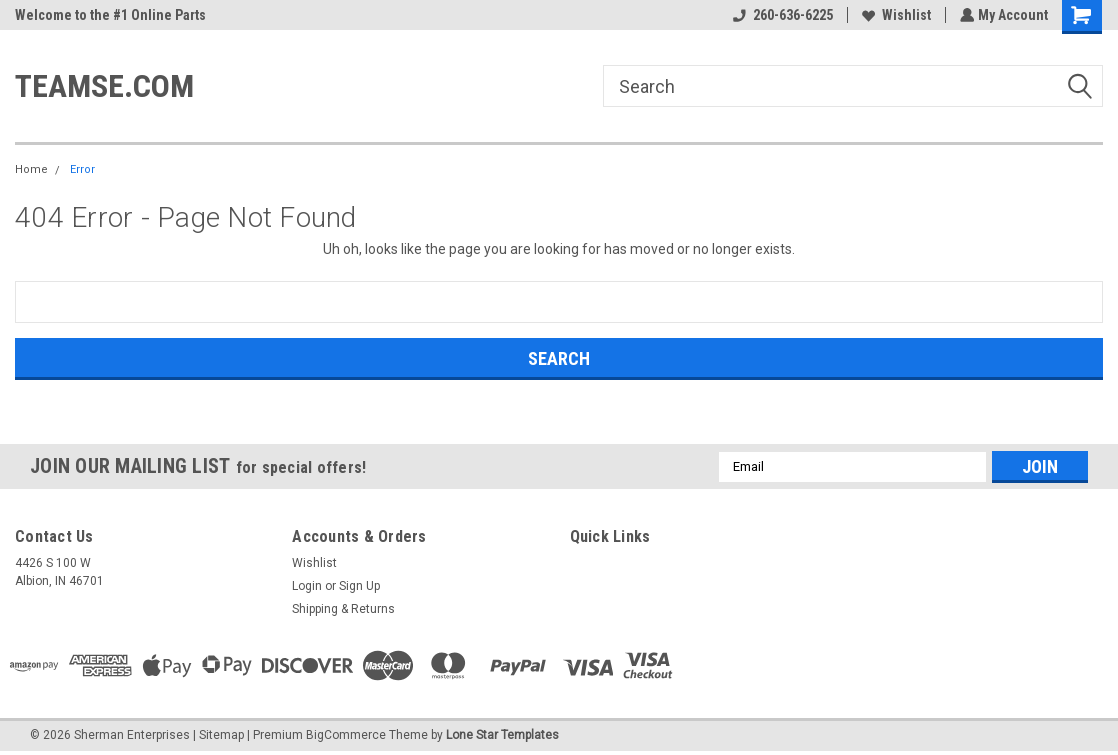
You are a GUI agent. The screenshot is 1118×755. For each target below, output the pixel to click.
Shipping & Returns (343, 609)
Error (82, 169)
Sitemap (221, 735)
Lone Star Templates (502, 735)
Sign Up (359, 586)
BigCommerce (346, 735)
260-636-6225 (781, 15)
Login (307, 586)
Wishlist (894, 15)
